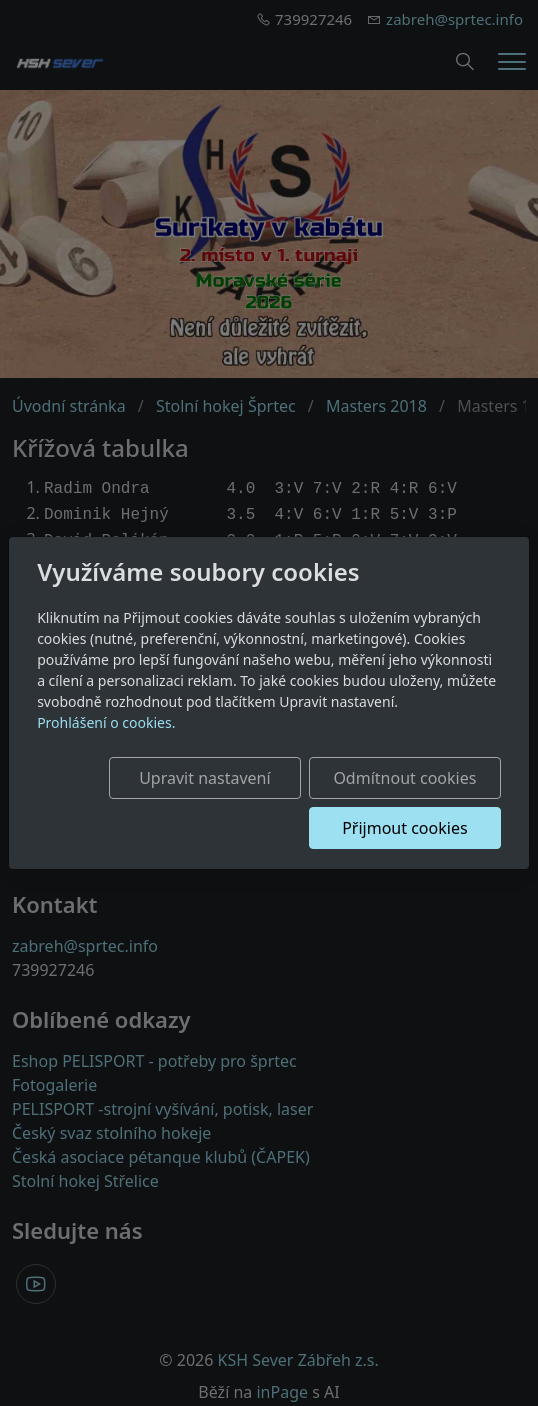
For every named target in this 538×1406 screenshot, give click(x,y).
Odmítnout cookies (404, 778)
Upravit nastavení (204, 778)
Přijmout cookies (404, 828)
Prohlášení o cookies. (106, 722)
